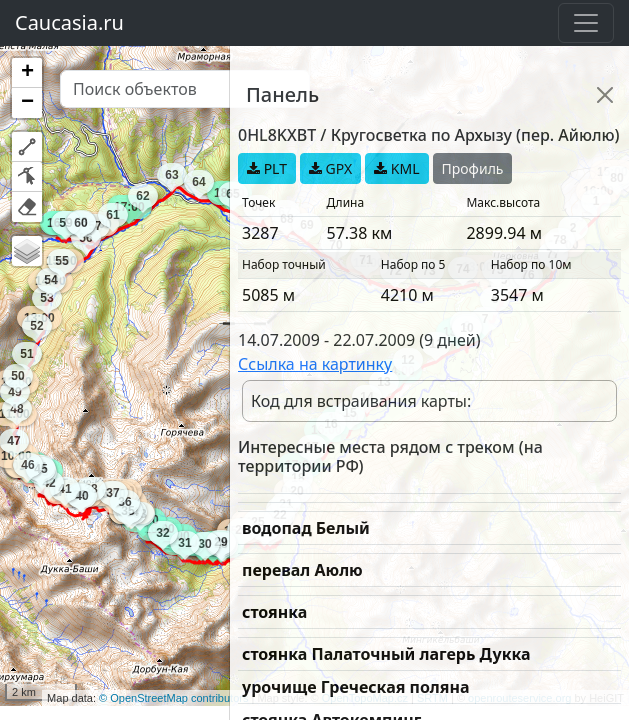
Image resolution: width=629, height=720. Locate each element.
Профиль (473, 168)
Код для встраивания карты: (361, 401)
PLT (267, 168)
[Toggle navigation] (586, 23)
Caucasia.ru (69, 22)
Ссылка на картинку (315, 364)
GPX (330, 168)
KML (396, 168)
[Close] (605, 95)
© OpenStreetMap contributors (173, 698)
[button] (27, 73)
